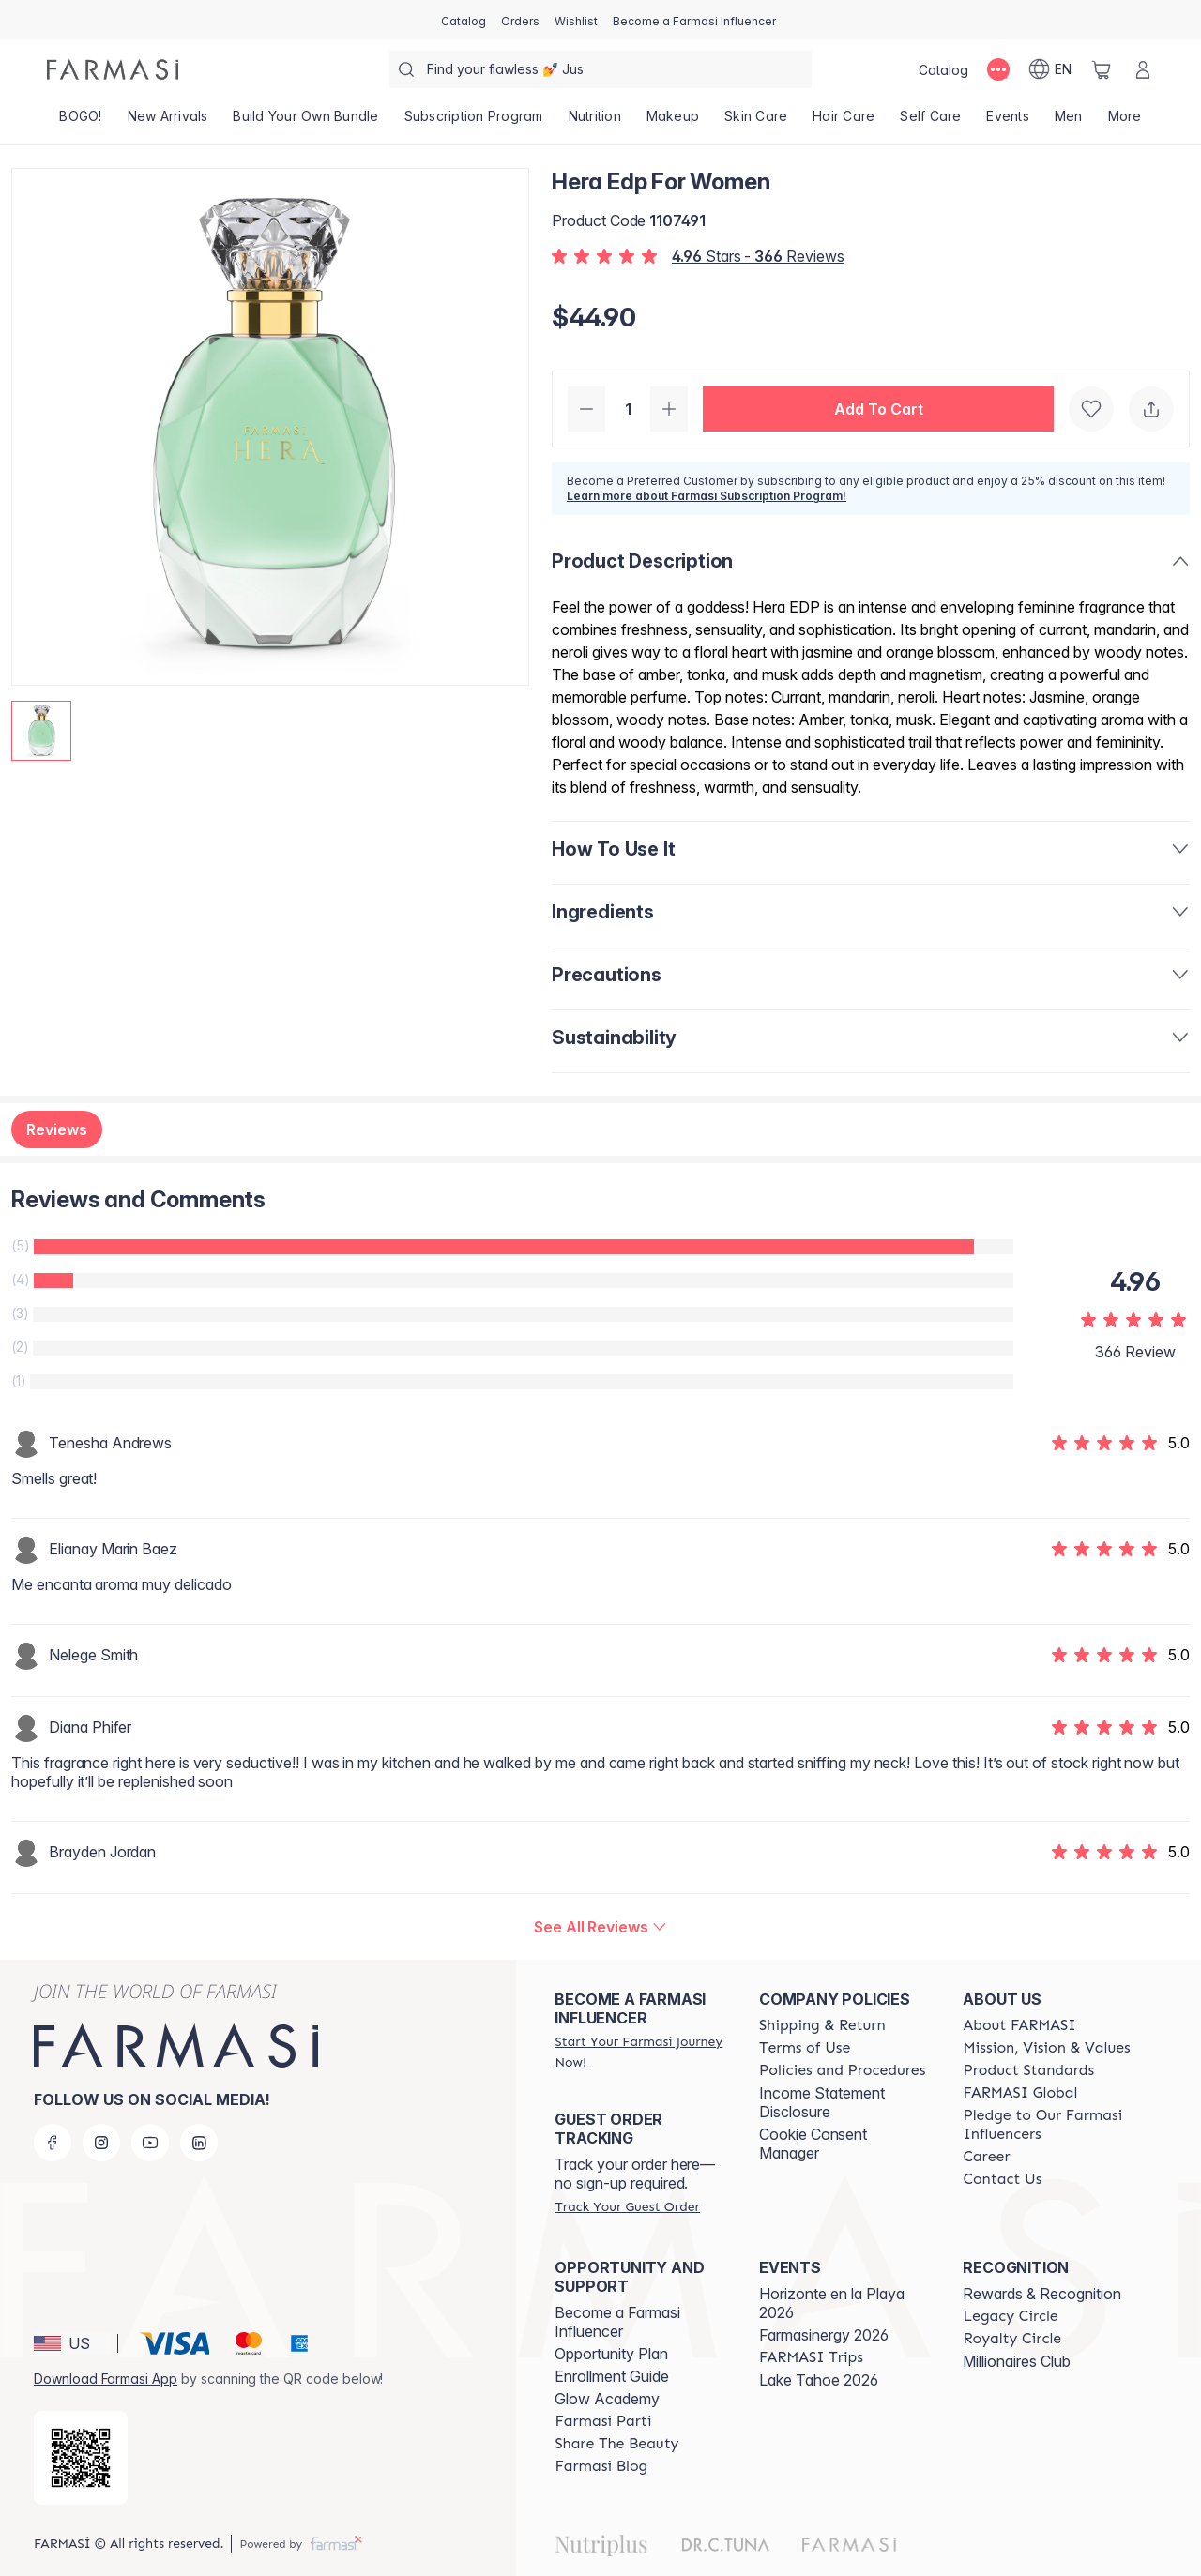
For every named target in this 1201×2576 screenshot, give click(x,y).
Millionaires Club (1017, 2361)
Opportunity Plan (611, 2353)
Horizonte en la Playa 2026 (832, 2303)
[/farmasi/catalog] (463, 19)
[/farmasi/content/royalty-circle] (1012, 2338)
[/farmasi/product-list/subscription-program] (473, 121)
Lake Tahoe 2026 (818, 2380)
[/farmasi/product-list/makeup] (672, 121)
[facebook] (52, 2142)
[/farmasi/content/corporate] (1020, 2093)
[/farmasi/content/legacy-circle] (1010, 2316)
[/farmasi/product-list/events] (1007, 121)
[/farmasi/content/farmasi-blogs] (601, 2466)
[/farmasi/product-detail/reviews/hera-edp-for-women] (600, 1926)
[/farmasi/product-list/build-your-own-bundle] (305, 121)
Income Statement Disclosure (822, 2102)
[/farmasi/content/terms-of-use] (804, 2047)
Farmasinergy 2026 (824, 2335)
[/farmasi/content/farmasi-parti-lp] (603, 2421)
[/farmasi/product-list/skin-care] (756, 121)
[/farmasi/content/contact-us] (1002, 2179)
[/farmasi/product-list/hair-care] (844, 121)
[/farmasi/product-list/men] (1068, 121)
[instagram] (101, 2142)
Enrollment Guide (612, 2376)
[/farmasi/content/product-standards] (1028, 2070)
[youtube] (150, 2142)
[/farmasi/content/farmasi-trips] (811, 2357)
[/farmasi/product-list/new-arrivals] (167, 121)
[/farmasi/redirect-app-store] (81, 2458)
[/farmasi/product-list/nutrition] (594, 121)
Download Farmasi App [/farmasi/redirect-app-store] (105, 2379)
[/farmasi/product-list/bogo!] (80, 121)
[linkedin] (199, 2142)
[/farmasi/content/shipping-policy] (822, 2025)
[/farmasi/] (112, 69)
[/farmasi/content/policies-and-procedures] (842, 2070)
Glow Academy (607, 2398)
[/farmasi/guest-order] (627, 2206)
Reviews (56, 1129)
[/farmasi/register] (520, 19)
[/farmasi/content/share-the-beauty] (616, 2443)
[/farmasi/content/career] (986, 2156)
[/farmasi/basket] (1101, 69)
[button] (878, 409)
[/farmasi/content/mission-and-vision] (1046, 2047)
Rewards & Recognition (1042, 2293)
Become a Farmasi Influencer (617, 2322)
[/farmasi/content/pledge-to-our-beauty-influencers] (1048, 2125)
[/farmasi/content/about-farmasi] (1019, 2025)
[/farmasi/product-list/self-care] (931, 121)
